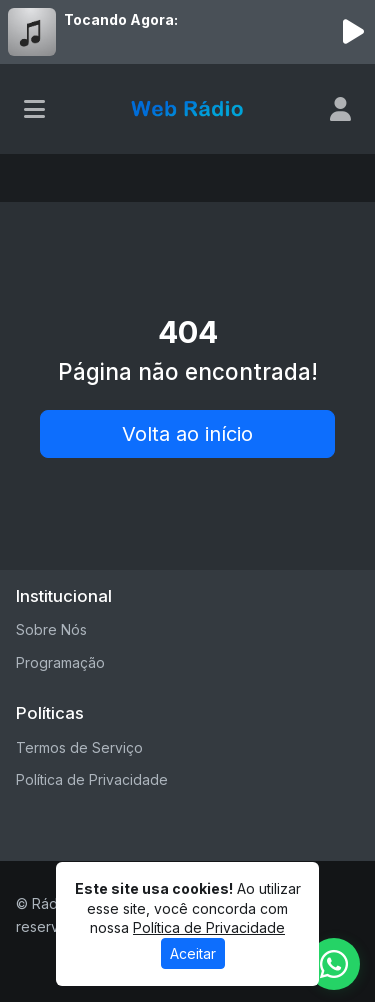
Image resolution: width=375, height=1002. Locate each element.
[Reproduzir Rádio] (353, 32)
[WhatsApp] (334, 964)
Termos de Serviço (79, 747)
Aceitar (193, 953)
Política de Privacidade (92, 779)
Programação (60, 662)
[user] (340, 109)
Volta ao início (187, 434)
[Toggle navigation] (34, 109)
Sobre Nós (51, 629)
